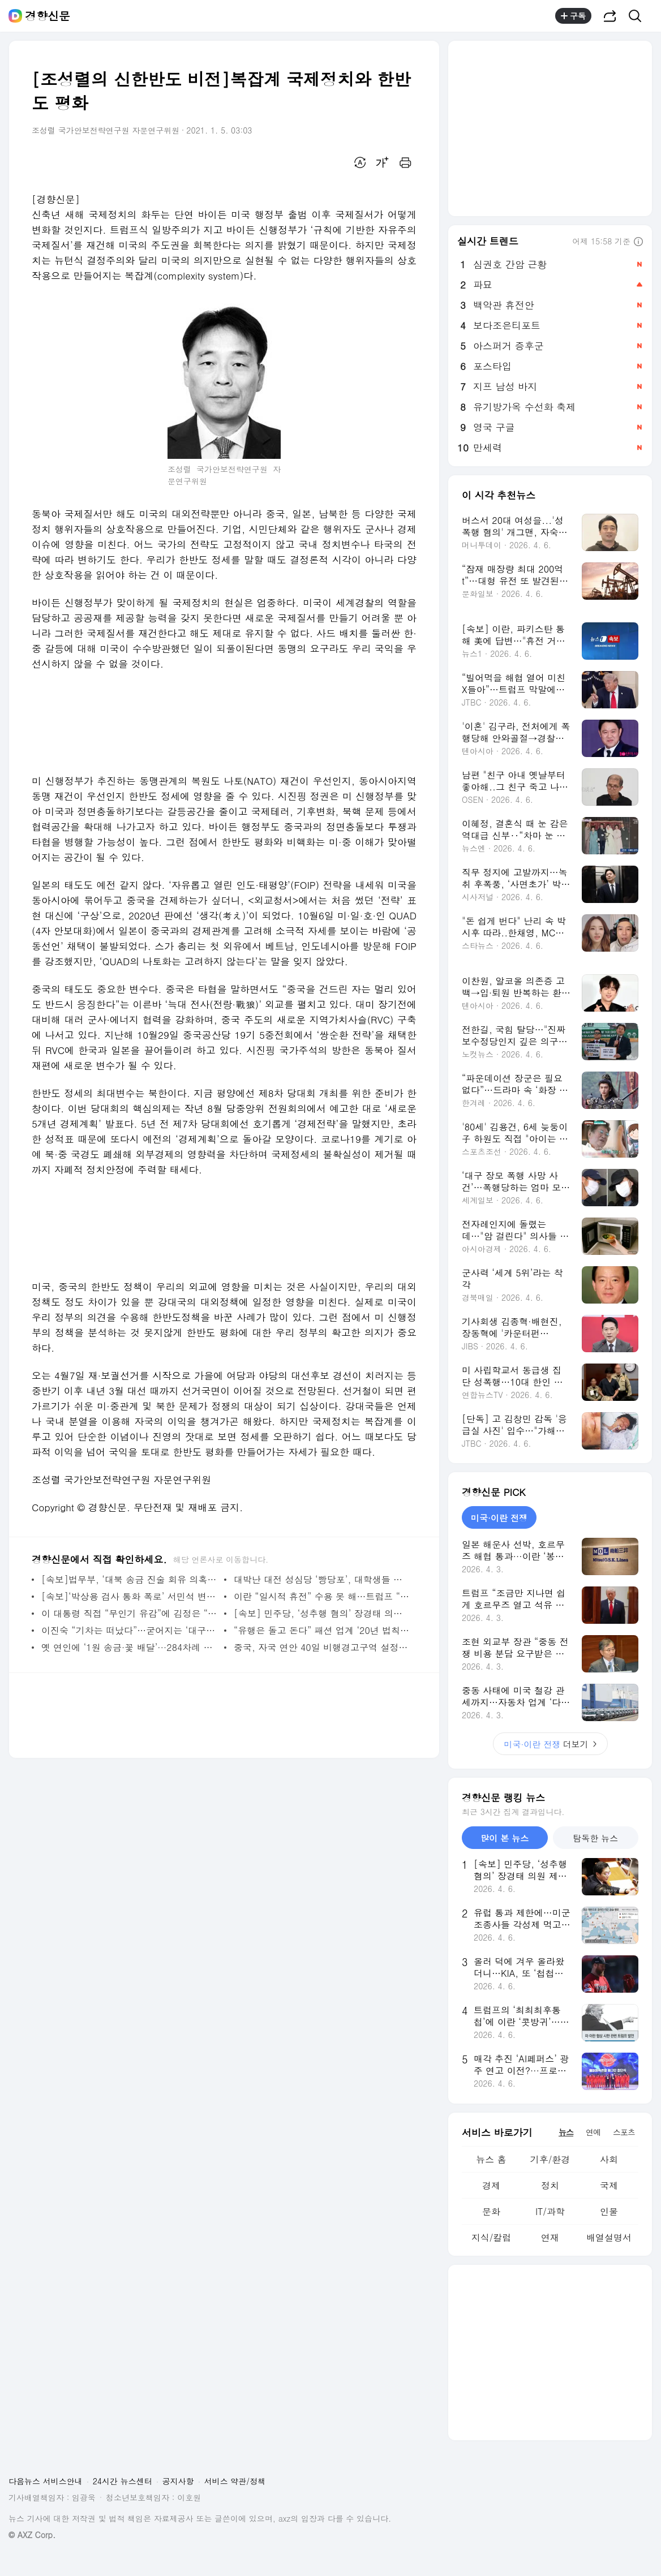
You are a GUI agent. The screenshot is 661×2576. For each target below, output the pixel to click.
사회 (609, 2159)
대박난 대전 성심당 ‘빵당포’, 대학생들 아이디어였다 (322, 1579)
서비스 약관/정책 (235, 2481)
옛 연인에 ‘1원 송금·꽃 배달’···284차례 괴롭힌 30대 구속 (129, 1647)
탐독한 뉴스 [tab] (595, 1838)
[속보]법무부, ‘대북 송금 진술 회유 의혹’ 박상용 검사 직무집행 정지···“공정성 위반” (129, 1579)
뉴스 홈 (491, 2159)
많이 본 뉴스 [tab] (504, 1838)
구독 (573, 15)
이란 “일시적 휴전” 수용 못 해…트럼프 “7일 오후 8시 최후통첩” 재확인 (322, 1596)
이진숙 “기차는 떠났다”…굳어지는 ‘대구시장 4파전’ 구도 (129, 1630)
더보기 (550, 1744)
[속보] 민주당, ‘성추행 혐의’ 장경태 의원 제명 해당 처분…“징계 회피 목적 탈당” (322, 1613)
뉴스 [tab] (566, 2132)
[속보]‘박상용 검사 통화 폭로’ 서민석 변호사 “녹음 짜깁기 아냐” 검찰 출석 (129, 1596)
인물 (609, 2211)
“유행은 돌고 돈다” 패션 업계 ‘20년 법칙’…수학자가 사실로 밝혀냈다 (322, 1630)
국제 (609, 2185)
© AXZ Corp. (31, 2535)
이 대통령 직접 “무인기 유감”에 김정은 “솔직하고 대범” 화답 (129, 1613)
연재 (550, 2237)
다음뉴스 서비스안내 (45, 2481)
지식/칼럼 (491, 2237)
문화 (491, 2211)
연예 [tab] (593, 2132)
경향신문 (47, 15)
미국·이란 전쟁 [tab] (499, 1518)
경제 (491, 2185)
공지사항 (178, 2481)
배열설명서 (609, 2237)
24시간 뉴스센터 (122, 2481)
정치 (550, 2185)
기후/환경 (550, 2159)
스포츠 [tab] (624, 2132)
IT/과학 (550, 2211)
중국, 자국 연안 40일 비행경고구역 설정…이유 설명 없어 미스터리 (322, 1647)
